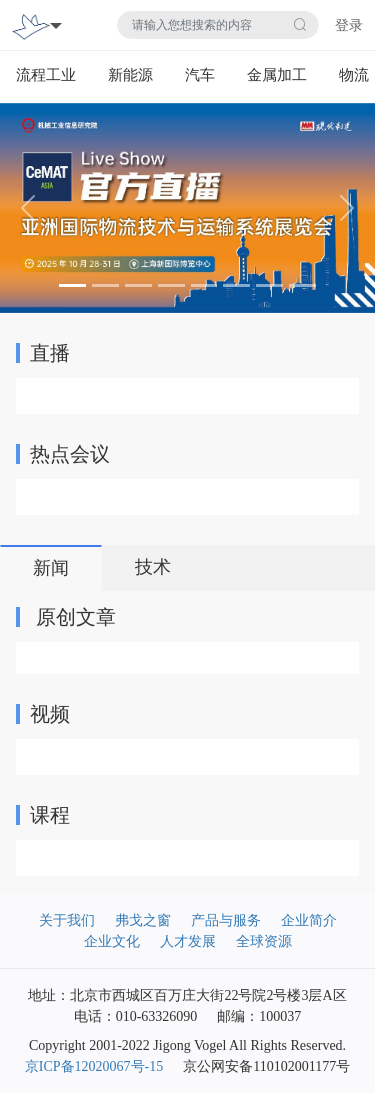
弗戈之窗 (143, 920)
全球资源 (264, 941)
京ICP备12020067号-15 (94, 1066)
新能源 (130, 75)
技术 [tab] (153, 567)
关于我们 (67, 920)
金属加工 (277, 75)
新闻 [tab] (51, 568)
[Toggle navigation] (56, 25)
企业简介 (309, 920)
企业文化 (112, 941)
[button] (28, 208)
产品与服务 (226, 920)
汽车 (200, 75)
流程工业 (46, 75)
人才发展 (188, 941)
